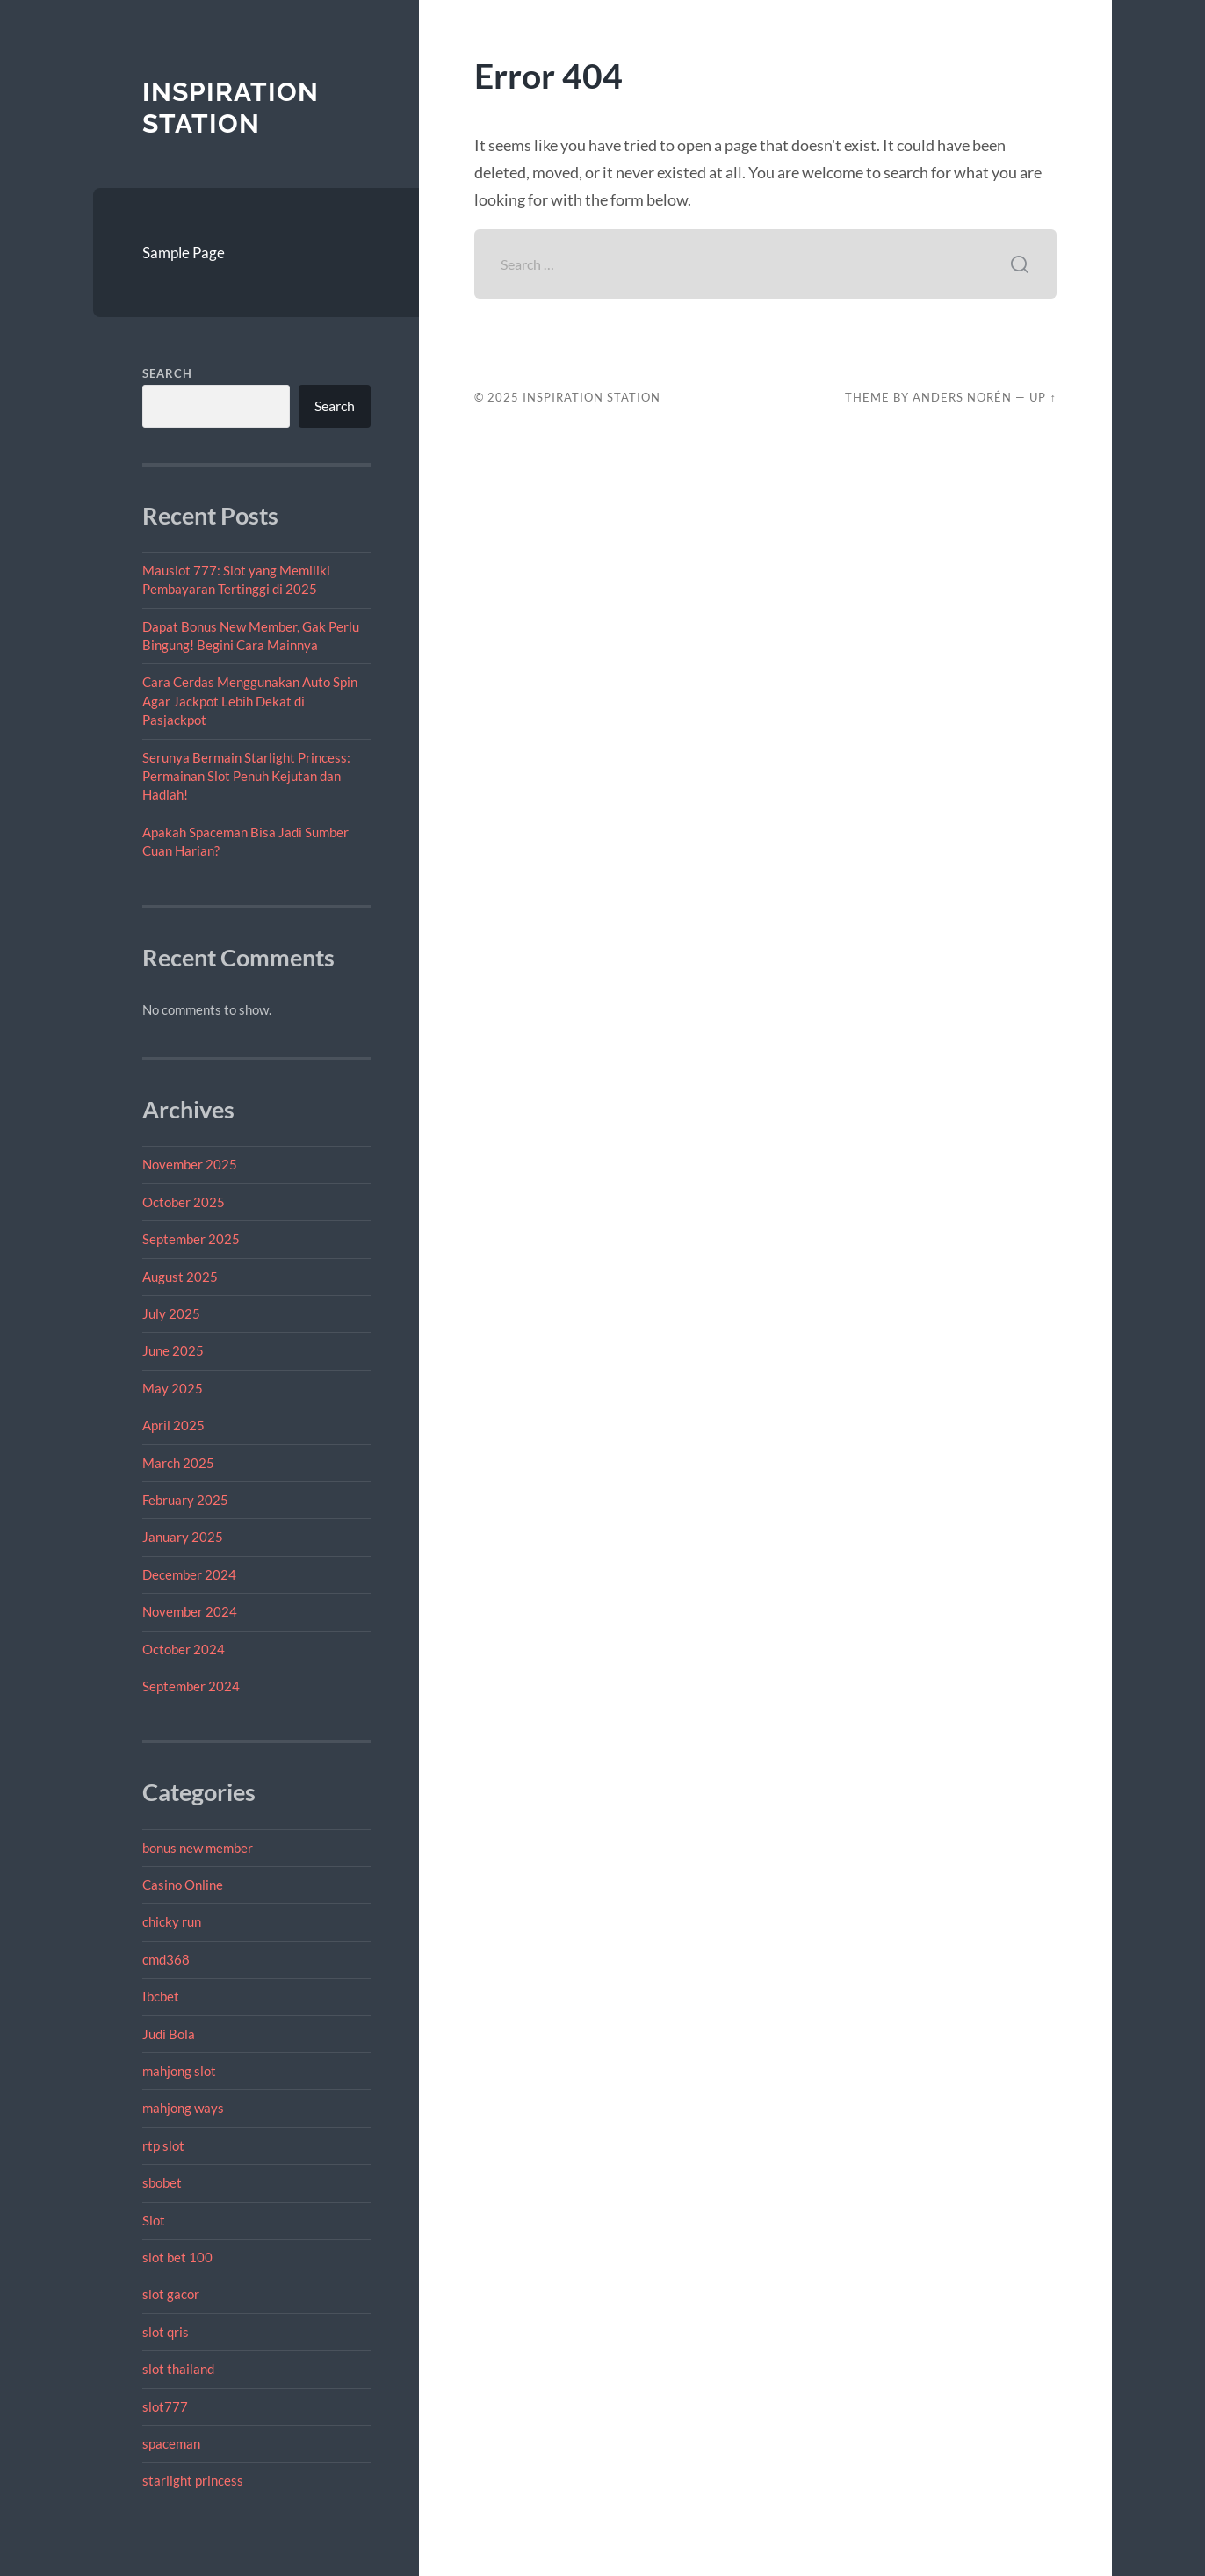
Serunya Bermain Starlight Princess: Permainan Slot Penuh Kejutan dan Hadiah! (246, 776)
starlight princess (192, 2480)
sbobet (162, 2182)
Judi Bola (168, 2034)
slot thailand (178, 2369)
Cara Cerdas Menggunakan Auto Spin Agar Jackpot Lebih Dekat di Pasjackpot (249, 700)
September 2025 (191, 1239)
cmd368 (166, 1959)
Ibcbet (160, 1996)
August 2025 (180, 1276)
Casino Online (182, 1884)
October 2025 (183, 1202)
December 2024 (189, 1574)
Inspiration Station (230, 107)
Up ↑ (1042, 397)
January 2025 (182, 1537)
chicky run (171, 1921)
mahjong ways (183, 2108)
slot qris (165, 2332)
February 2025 (185, 1500)
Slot (153, 2220)
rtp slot (163, 2145)
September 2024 (191, 1686)
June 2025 (173, 1350)
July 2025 (171, 1313)
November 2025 (189, 1164)
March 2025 (178, 1463)
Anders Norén (962, 397)
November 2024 (189, 1611)
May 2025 (172, 1388)
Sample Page (183, 252)
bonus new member (197, 1848)
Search (167, 373)
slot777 (165, 2406)
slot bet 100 (177, 2257)
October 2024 (183, 1649)
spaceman (171, 2443)
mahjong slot (179, 2071)
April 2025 (173, 1425)
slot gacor (170, 2294)
